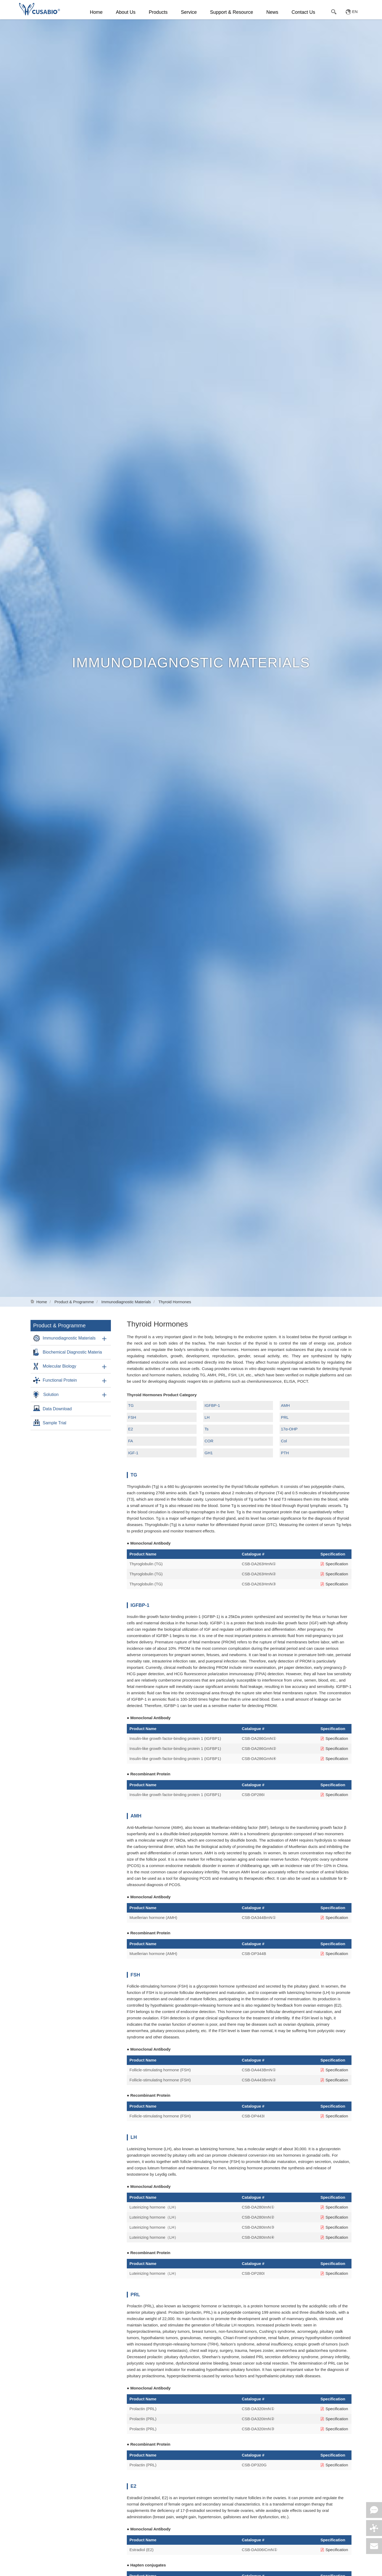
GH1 (209, 1453)
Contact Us (303, 12)
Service (189, 12)
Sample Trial (54, 1423)
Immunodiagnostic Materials (126, 1302)
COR (209, 1441)
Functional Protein (60, 1380)
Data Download (57, 1409)
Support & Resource (231, 12)
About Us (126, 12)
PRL (285, 1417)
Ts (207, 1429)
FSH (132, 1417)
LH (207, 1417)
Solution (51, 1394)
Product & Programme (74, 1302)
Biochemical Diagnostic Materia (72, 1352)
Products (158, 12)
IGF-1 (133, 1453)
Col (284, 1441)
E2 (130, 1429)
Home (96, 12)
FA (130, 1441)
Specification (334, 1564)
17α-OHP (289, 1429)
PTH (285, 1453)
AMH (285, 1405)
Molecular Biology (59, 1366)
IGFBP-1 (212, 1405)
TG (131, 1405)
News (272, 12)
